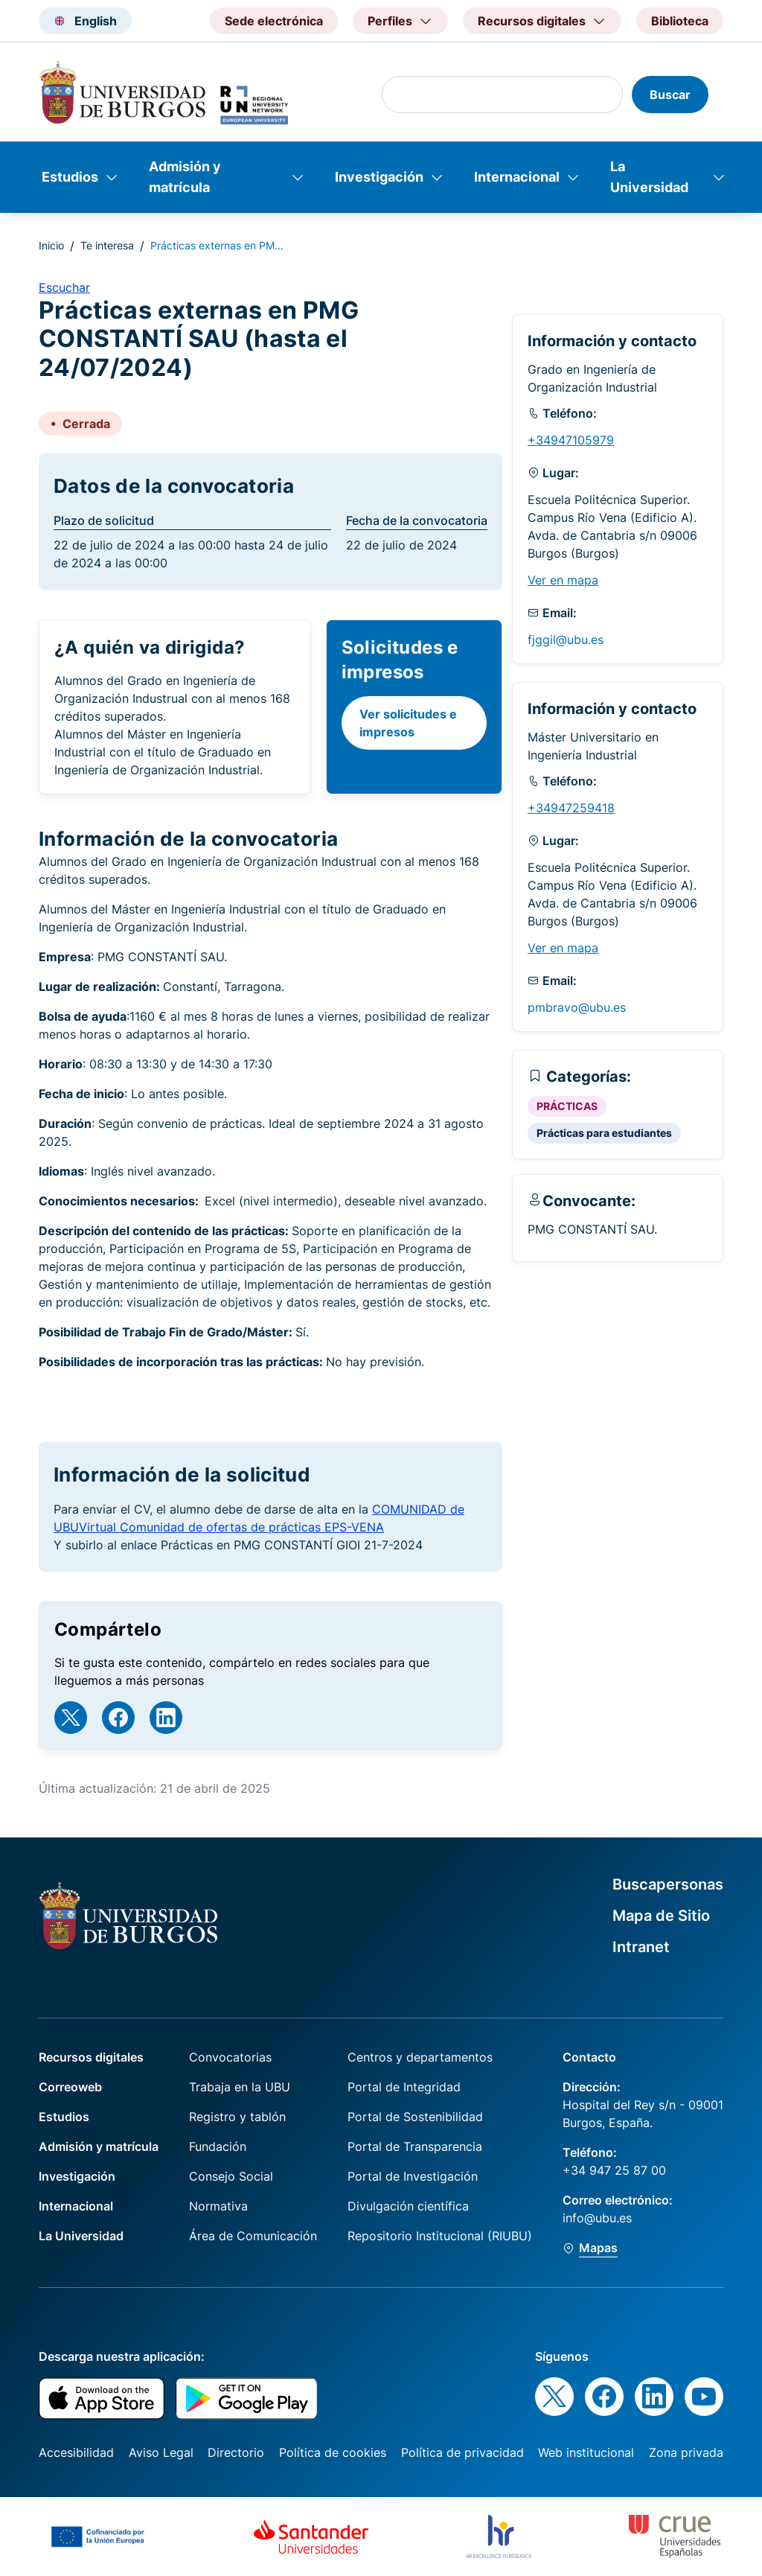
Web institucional (586, 2452)
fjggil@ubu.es (565, 639)
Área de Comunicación (253, 2235)
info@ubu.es (597, 2217)
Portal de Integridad (404, 2086)
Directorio (236, 2452)
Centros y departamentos (420, 2057)
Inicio (51, 245)
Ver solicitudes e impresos (408, 723)
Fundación (217, 2146)
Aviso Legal (161, 2452)
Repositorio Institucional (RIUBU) (440, 2235)
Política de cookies (332, 2452)
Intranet (641, 1947)
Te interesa (107, 245)
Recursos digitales (91, 2057)
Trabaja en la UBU (239, 2086)
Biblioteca (679, 20)
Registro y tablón (237, 2116)
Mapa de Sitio (661, 1916)
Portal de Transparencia (415, 2146)
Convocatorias (230, 2057)
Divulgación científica (408, 2206)
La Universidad (649, 177)
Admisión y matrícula (185, 177)
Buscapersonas (667, 1884)
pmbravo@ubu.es (577, 1007)
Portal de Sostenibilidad (415, 2116)
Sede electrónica (274, 20)
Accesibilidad (76, 2452)
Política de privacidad (462, 2452)
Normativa (218, 2206)
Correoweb (70, 2086)
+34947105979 (571, 440)
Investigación (379, 177)
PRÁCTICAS (567, 1106)
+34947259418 (571, 807)
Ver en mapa (563, 580)
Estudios (70, 177)
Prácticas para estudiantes (604, 1132)
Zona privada (686, 2452)
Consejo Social (231, 2176)
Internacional (517, 177)
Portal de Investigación (413, 2176)
